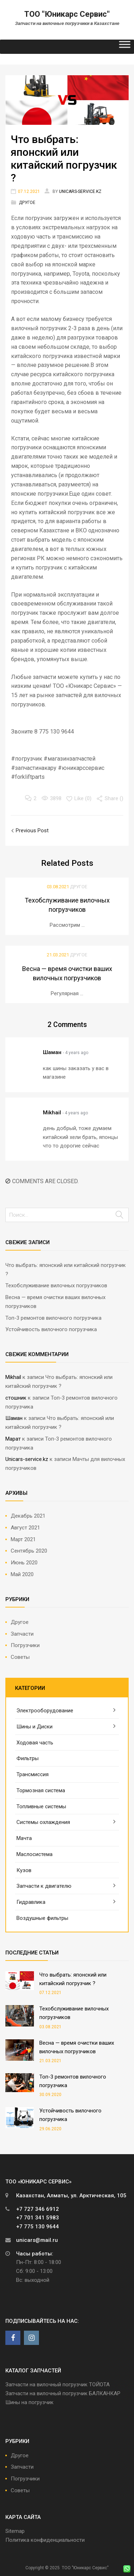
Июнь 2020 (24, 1562)
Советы (20, 1657)
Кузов (23, 1870)
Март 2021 (23, 1539)
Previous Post (31, 830)
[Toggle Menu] (124, 46)
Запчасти (22, 1634)
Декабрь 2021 (28, 1516)
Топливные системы (41, 1806)
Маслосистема (34, 1854)
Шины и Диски (34, 1726)
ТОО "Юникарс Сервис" (67, 14)
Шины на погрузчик (29, 2402)
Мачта (24, 1838)
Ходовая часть (34, 1742)
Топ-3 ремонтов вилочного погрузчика (53, 1318)
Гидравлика (30, 1902)
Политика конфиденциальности (45, 2540)
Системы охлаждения (43, 1822)
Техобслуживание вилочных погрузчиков (56, 1285)
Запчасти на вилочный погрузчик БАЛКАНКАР (62, 2393)
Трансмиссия (32, 1774)
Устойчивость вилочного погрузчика (51, 1329)
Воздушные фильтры (42, 1918)
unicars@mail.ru (37, 2240)
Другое (27, 202)
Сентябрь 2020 (29, 1551)
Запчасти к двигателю (43, 1886)
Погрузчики (25, 1645)
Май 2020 (22, 1574)
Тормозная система (40, 1790)
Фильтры (27, 1758)
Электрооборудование (44, 1710)
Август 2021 (25, 1527)
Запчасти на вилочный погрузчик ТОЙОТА (57, 2384)
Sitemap (15, 2531)
